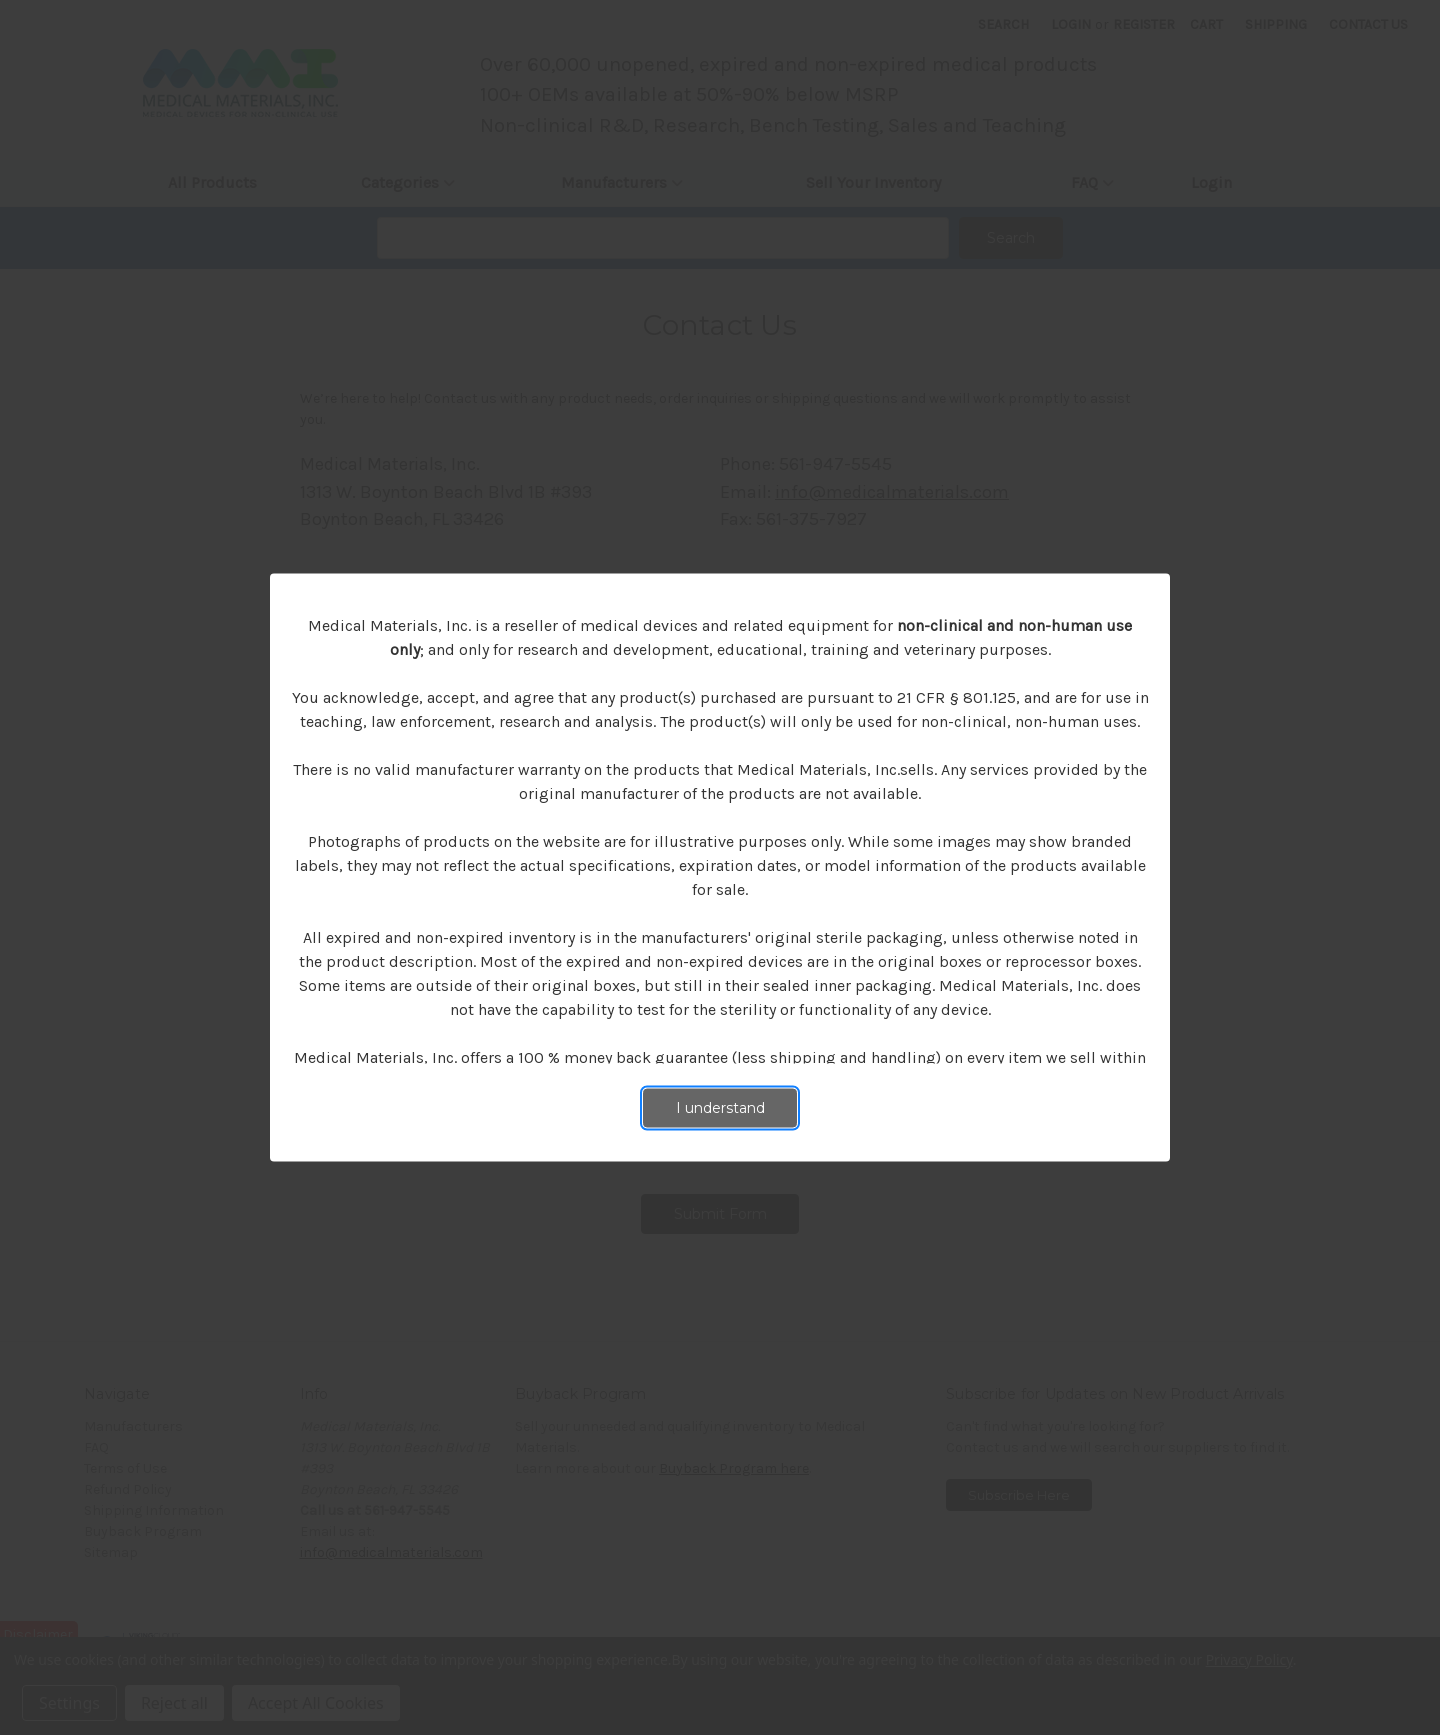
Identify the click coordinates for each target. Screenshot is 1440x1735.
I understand (720, 1108)
